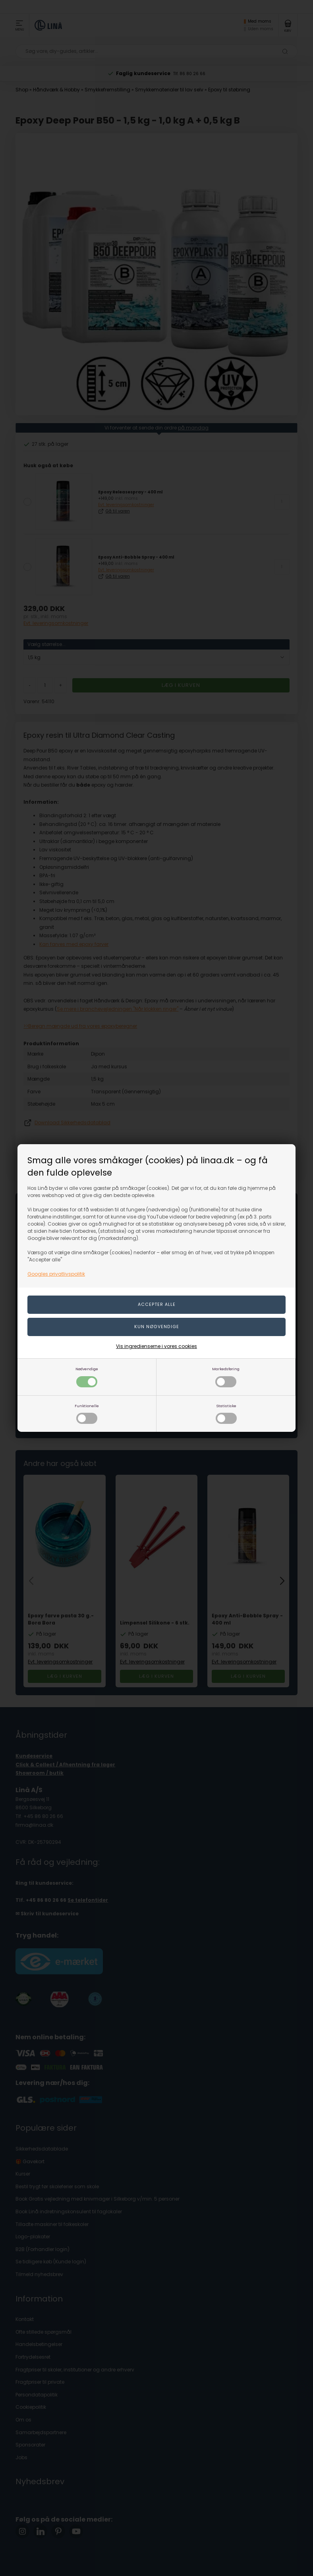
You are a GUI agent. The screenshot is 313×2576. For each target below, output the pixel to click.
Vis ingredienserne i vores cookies (156, 1346)
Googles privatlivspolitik (56, 1274)
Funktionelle (87, 1413)
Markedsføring (226, 1376)
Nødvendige (86, 1376)
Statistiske (226, 1413)
